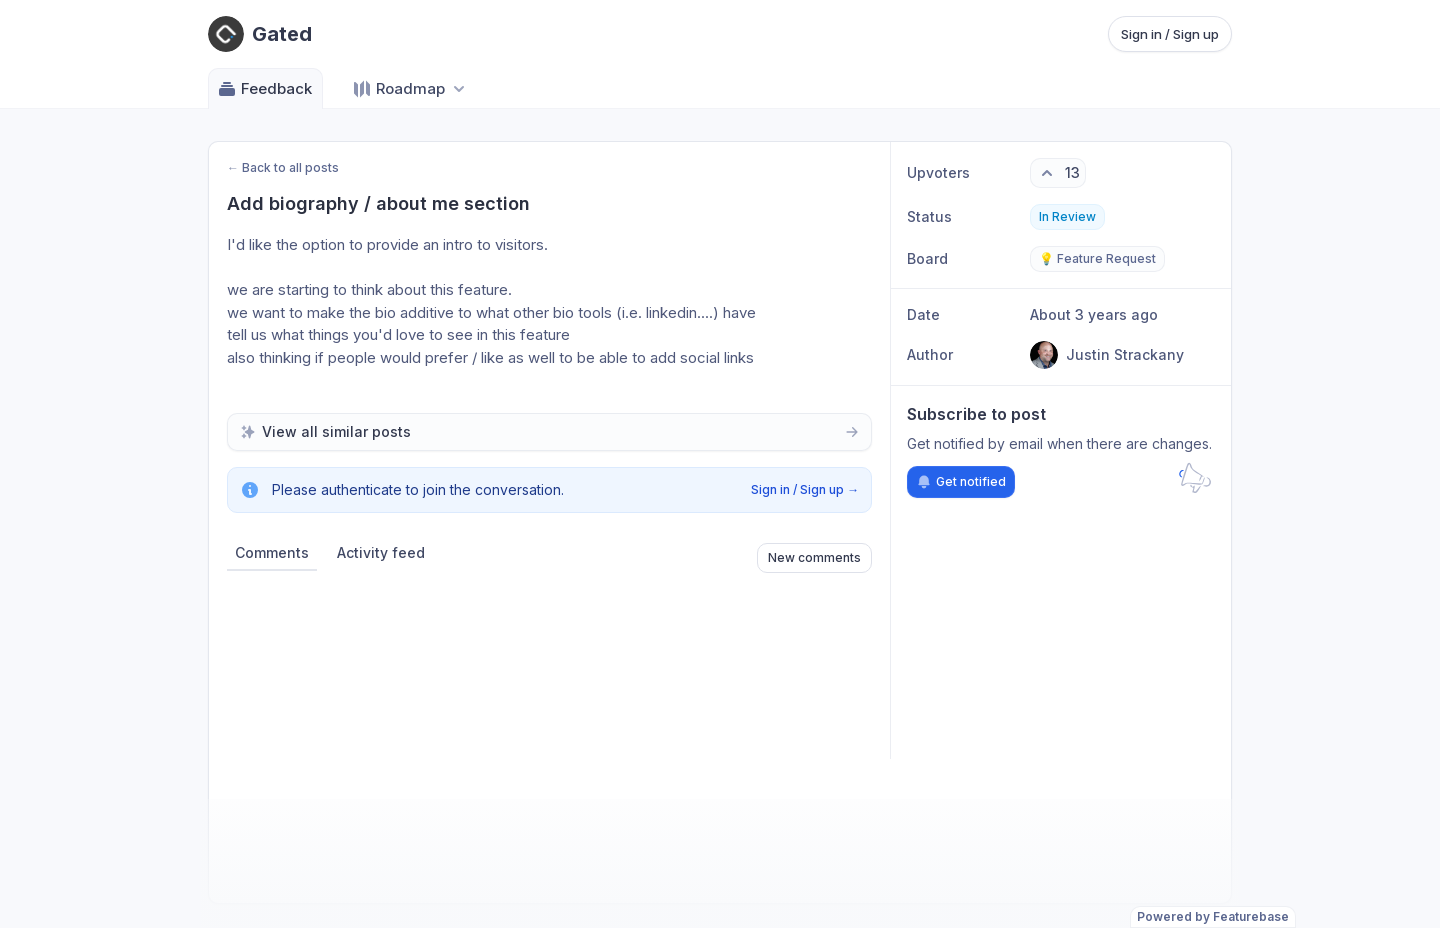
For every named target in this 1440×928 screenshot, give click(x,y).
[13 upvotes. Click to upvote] (1058, 173)
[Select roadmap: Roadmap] (410, 88)
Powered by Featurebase (1213, 916)
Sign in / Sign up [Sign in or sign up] (1170, 34)
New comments (814, 557)
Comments (272, 552)
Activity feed (381, 552)
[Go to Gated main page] (260, 34)
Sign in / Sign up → (805, 489)
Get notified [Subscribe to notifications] (961, 482)
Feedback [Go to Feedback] (264, 89)
